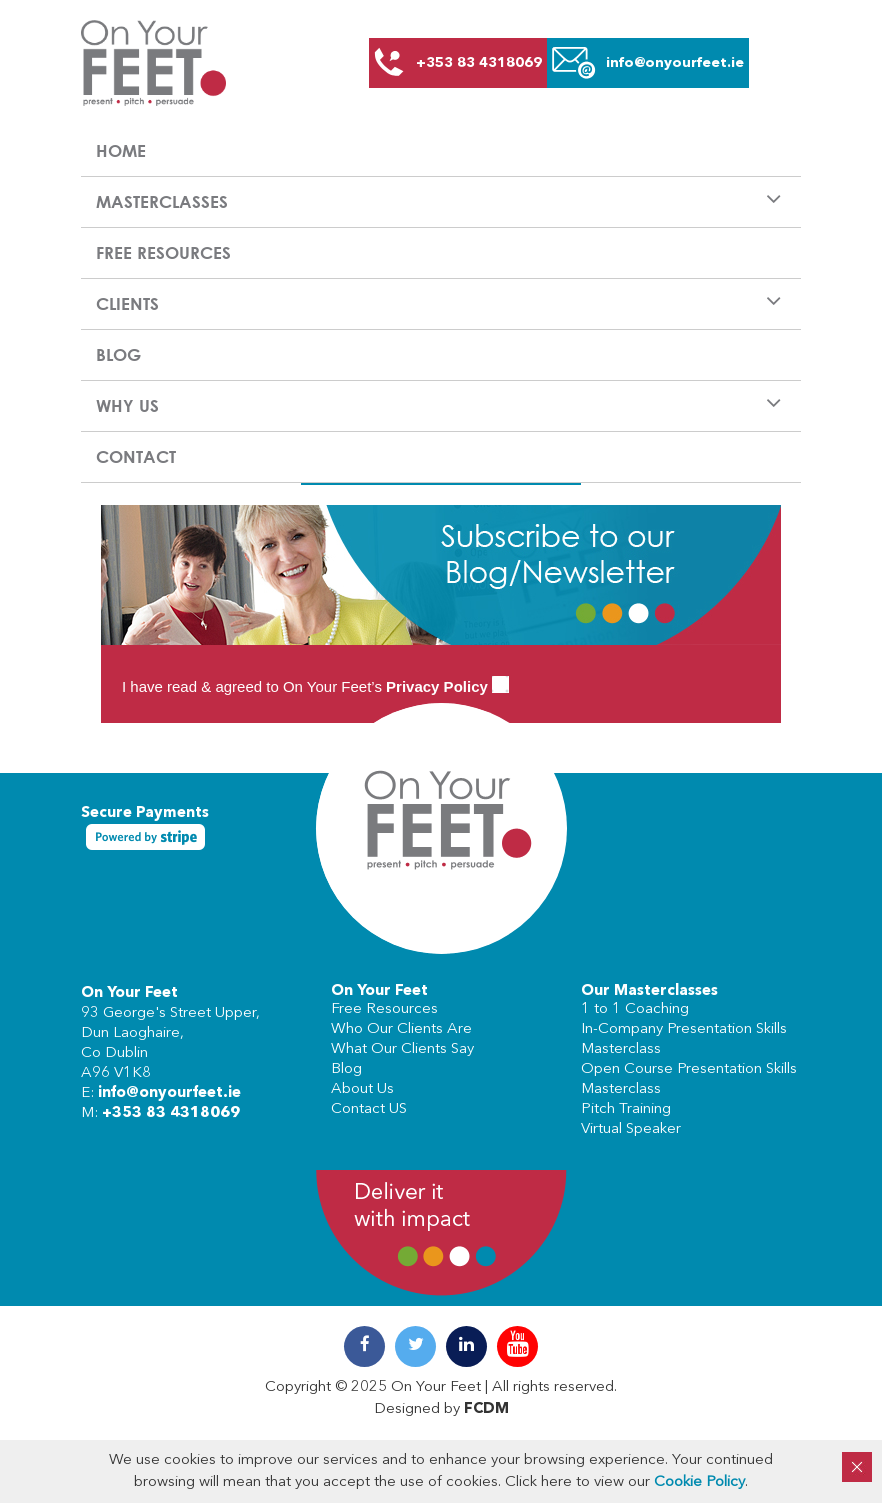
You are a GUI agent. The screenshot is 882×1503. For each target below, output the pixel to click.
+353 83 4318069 (171, 1113)
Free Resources (163, 252)
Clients (127, 303)
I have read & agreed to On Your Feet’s (315, 686)
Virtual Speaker (631, 1129)
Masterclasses (162, 201)
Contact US (369, 1109)
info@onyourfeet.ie (169, 1093)
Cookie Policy (699, 1482)
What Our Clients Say (402, 1049)
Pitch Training (626, 1109)
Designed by (441, 1409)
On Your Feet (129, 993)
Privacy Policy (437, 686)
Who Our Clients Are (401, 1029)
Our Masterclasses (649, 991)
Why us (127, 405)
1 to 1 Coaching (635, 1009)
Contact (136, 456)
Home (121, 150)
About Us (362, 1089)
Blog (118, 354)
